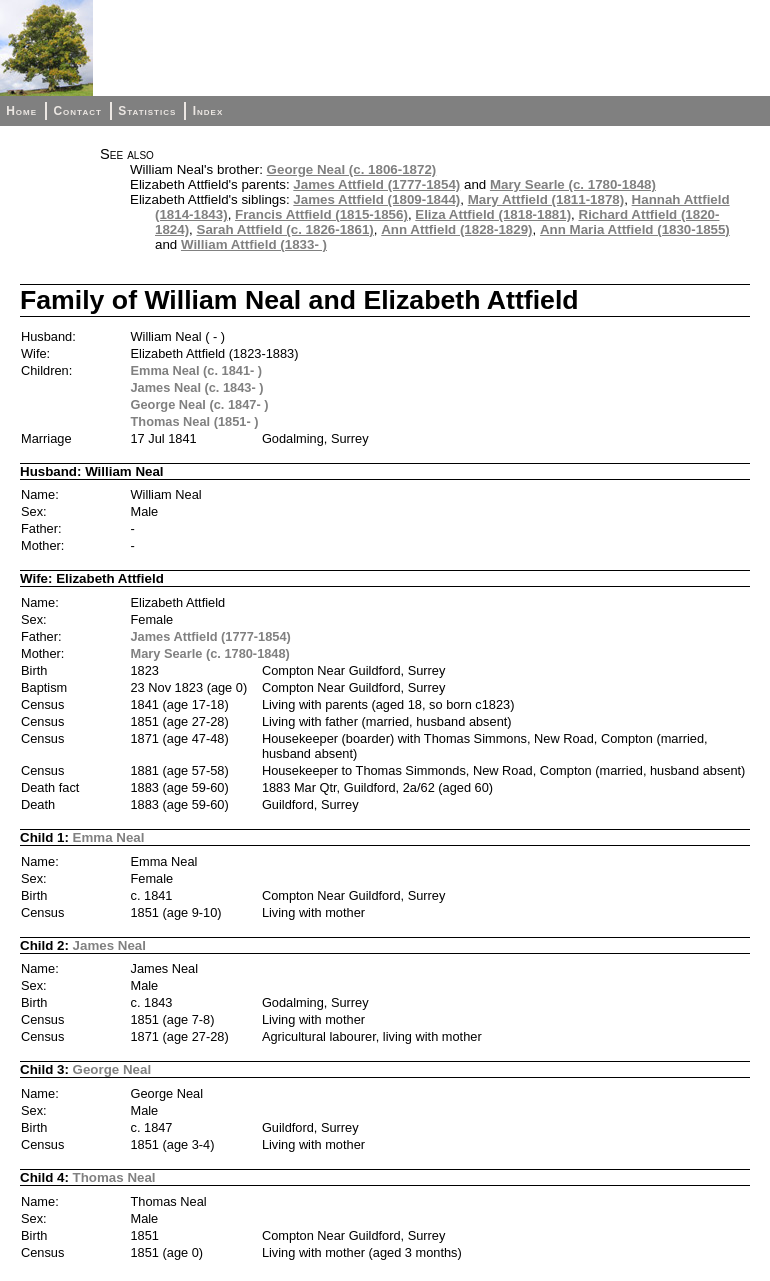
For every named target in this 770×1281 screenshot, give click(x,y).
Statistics (147, 111)
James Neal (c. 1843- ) (197, 387)
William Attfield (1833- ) (254, 244)
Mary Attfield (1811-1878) (546, 199)
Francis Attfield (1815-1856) (321, 214)
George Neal (112, 1069)
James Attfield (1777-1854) (376, 184)
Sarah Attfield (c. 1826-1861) (285, 229)
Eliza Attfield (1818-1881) (493, 214)
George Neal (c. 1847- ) (200, 404)
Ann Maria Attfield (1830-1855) (635, 229)
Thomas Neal (114, 1177)
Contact (77, 111)
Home (21, 111)
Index (208, 111)
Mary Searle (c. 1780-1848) (573, 184)
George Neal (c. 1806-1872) (352, 169)
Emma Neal (109, 837)
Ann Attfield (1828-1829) (456, 229)
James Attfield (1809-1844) (376, 199)
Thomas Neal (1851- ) (195, 421)
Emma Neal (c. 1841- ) (197, 370)
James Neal (109, 945)
